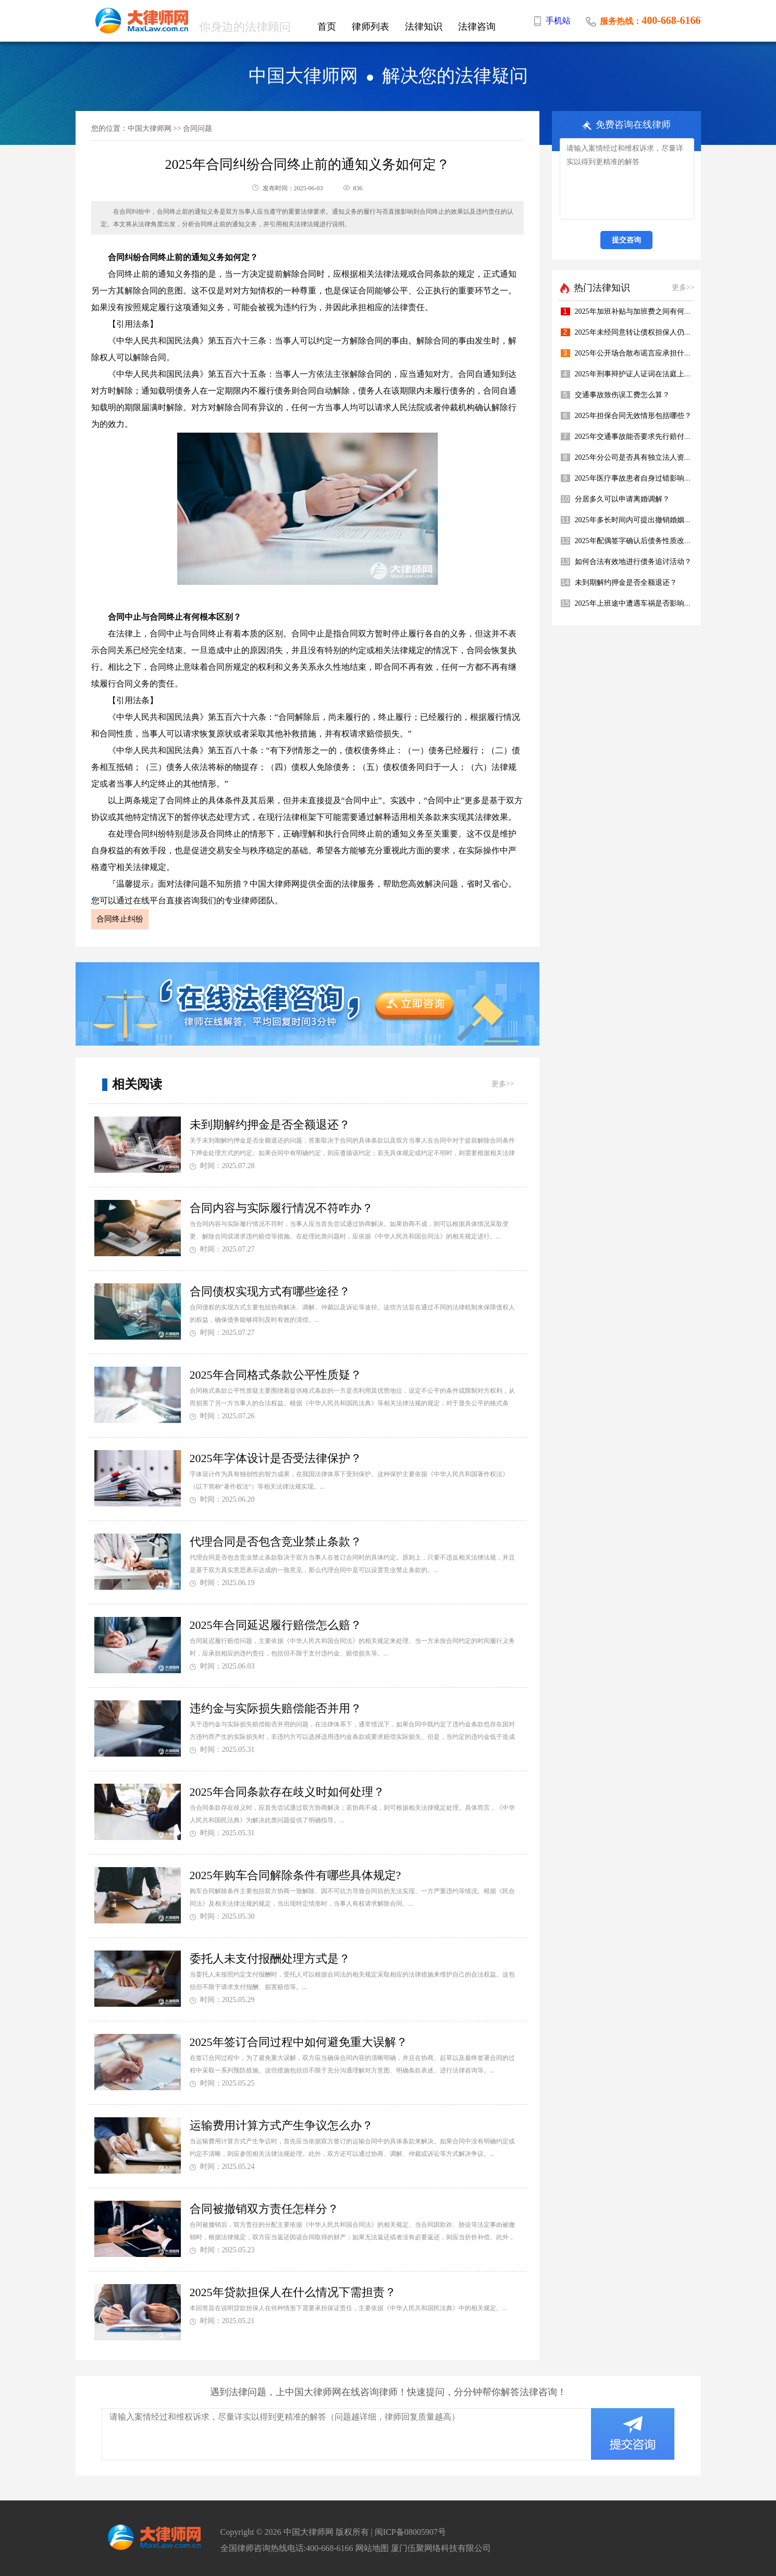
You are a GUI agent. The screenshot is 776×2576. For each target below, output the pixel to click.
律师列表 (370, 26)
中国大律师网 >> (154, 128)
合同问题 (197, 128)
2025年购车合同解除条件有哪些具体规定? (295, 1875)
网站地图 (372, 2548)
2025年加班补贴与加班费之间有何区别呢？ (644, 311)
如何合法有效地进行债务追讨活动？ (633, 562)
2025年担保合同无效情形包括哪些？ (633, 416)
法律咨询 (477, 26)
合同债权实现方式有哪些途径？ (270, 1291)
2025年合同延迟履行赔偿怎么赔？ (276, 1625)
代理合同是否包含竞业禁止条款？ (276, 1541)
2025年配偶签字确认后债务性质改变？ (637, 541)
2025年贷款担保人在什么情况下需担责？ (293, 2292)
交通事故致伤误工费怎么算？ (622, 395)
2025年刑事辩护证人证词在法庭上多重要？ (644, 374)
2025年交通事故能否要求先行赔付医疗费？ (644, 436)
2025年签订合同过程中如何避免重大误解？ (299, 2041)
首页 (326, 26)
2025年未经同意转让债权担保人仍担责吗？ (644, 332)
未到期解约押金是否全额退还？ (270, 1124)
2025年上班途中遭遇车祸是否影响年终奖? (642, 603)
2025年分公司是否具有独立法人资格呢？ (640, 457)
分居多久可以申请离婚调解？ (622, 499)
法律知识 (423, 26)
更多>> (502, 1084)
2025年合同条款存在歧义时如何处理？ (287, 1791)
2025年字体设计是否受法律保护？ (276, 1458)
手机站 (558, 20)
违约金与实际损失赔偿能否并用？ (276, 1708)
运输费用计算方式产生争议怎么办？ (281, 2125)
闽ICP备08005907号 (410, 2532)
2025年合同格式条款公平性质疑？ (276, 1374)
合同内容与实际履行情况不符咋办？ (281, 1208)
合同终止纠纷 (119, 919)
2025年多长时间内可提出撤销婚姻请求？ (640, 520)
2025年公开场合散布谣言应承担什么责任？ (644, 353)
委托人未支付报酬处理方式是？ (270, 1958)
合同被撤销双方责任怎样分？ (264, 2208)
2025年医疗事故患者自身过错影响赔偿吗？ (644, 478)
